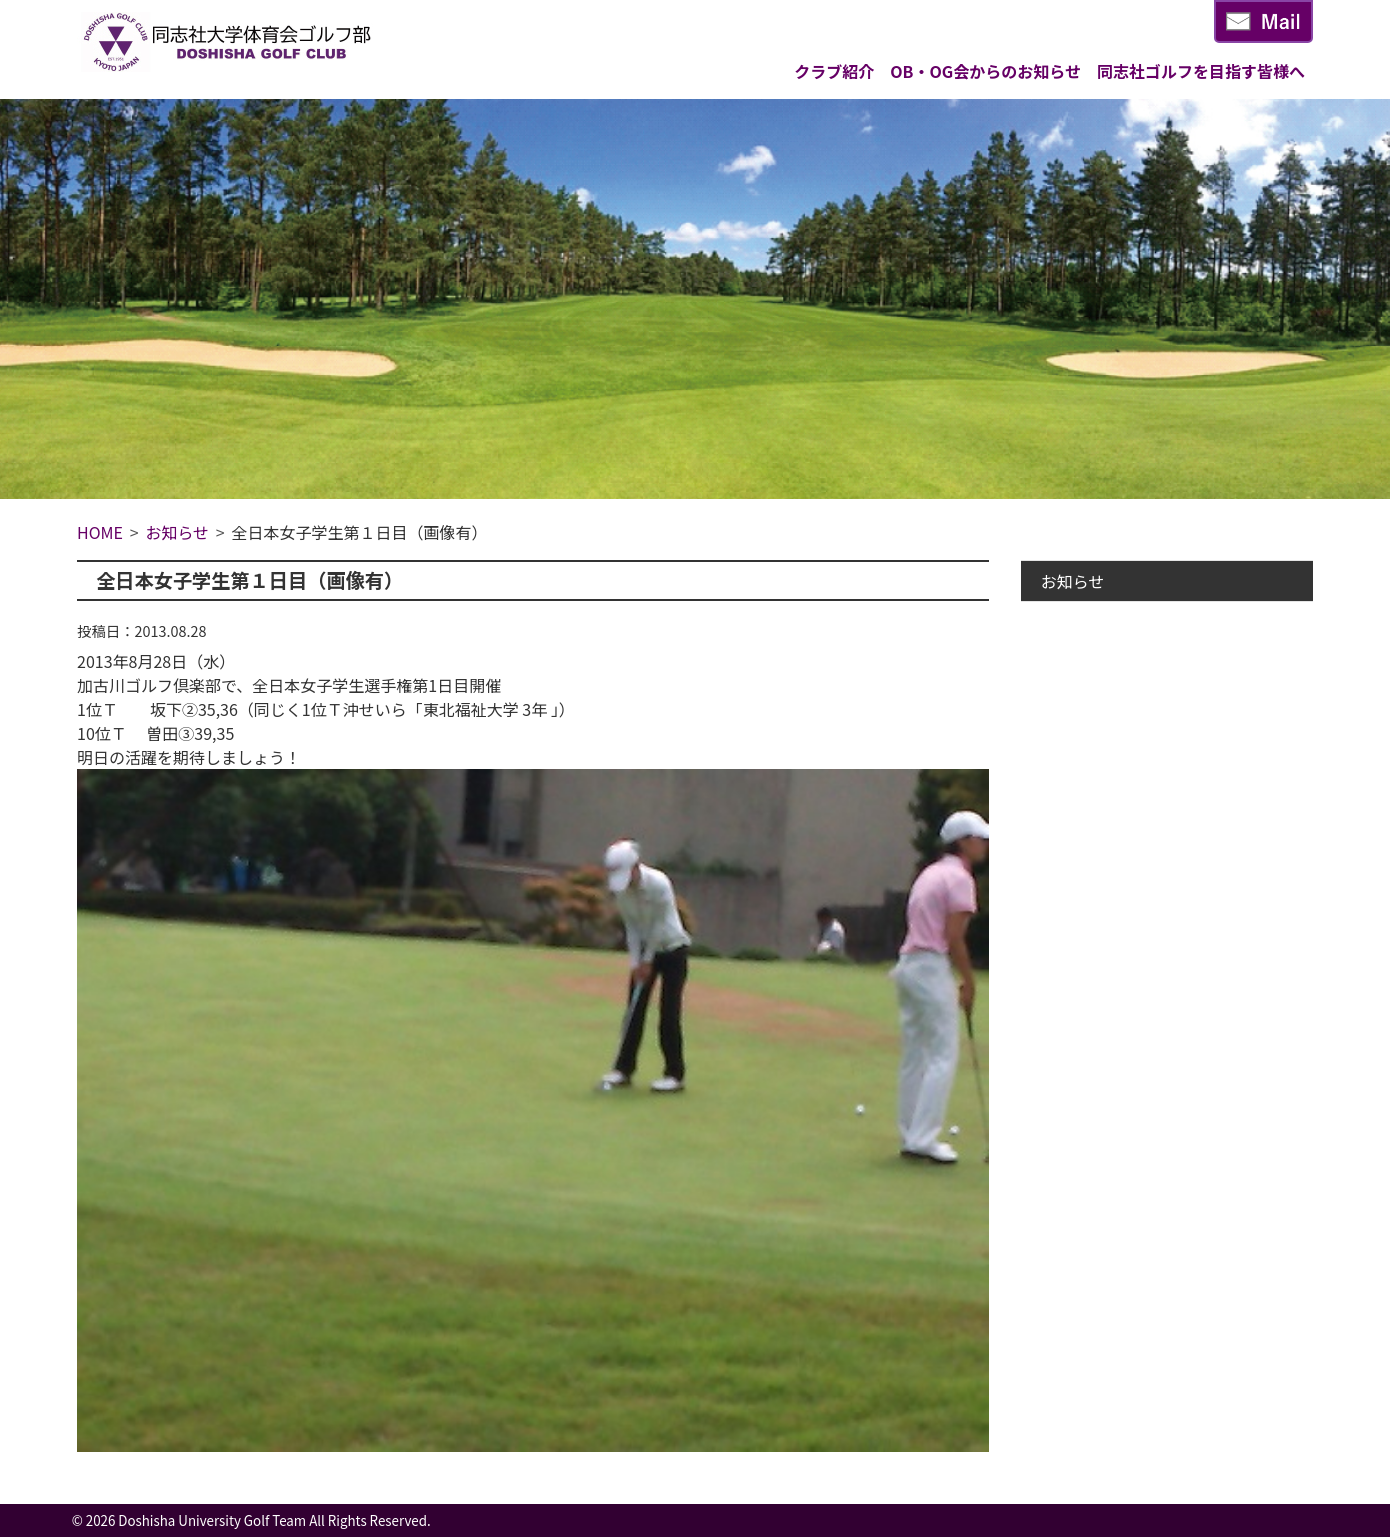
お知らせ (1073, 581)
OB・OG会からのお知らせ (985, 71)
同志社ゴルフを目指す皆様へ (1201, 71)
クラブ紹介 (834, 71)
